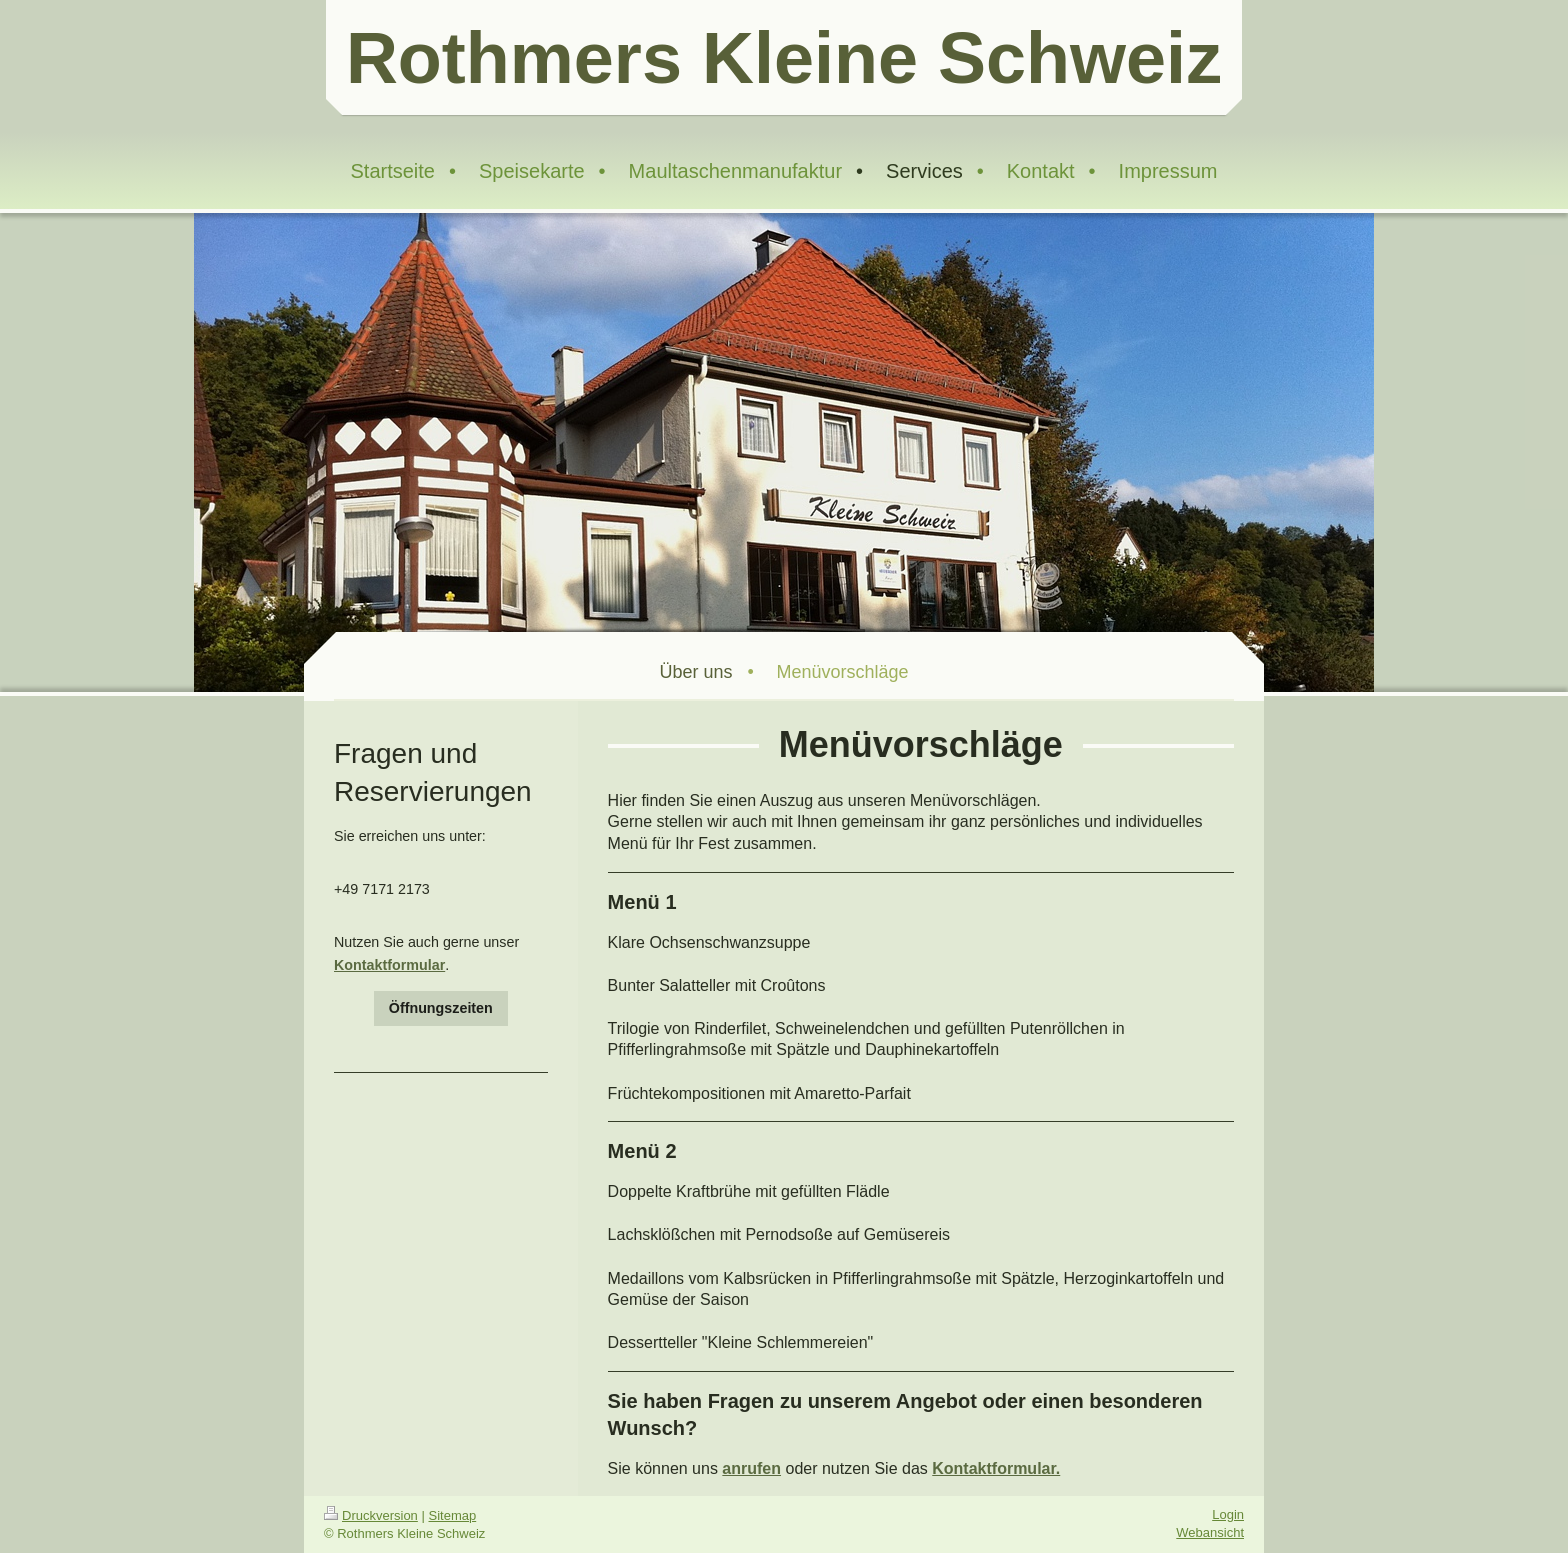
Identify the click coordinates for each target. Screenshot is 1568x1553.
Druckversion (371, 1515)
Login (1228, 1514)
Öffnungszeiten (441, 1008)
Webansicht (1210, 1532)
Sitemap (453, 1515)
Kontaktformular (389, 965)
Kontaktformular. (996, 1468)
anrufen (751, 1468)
